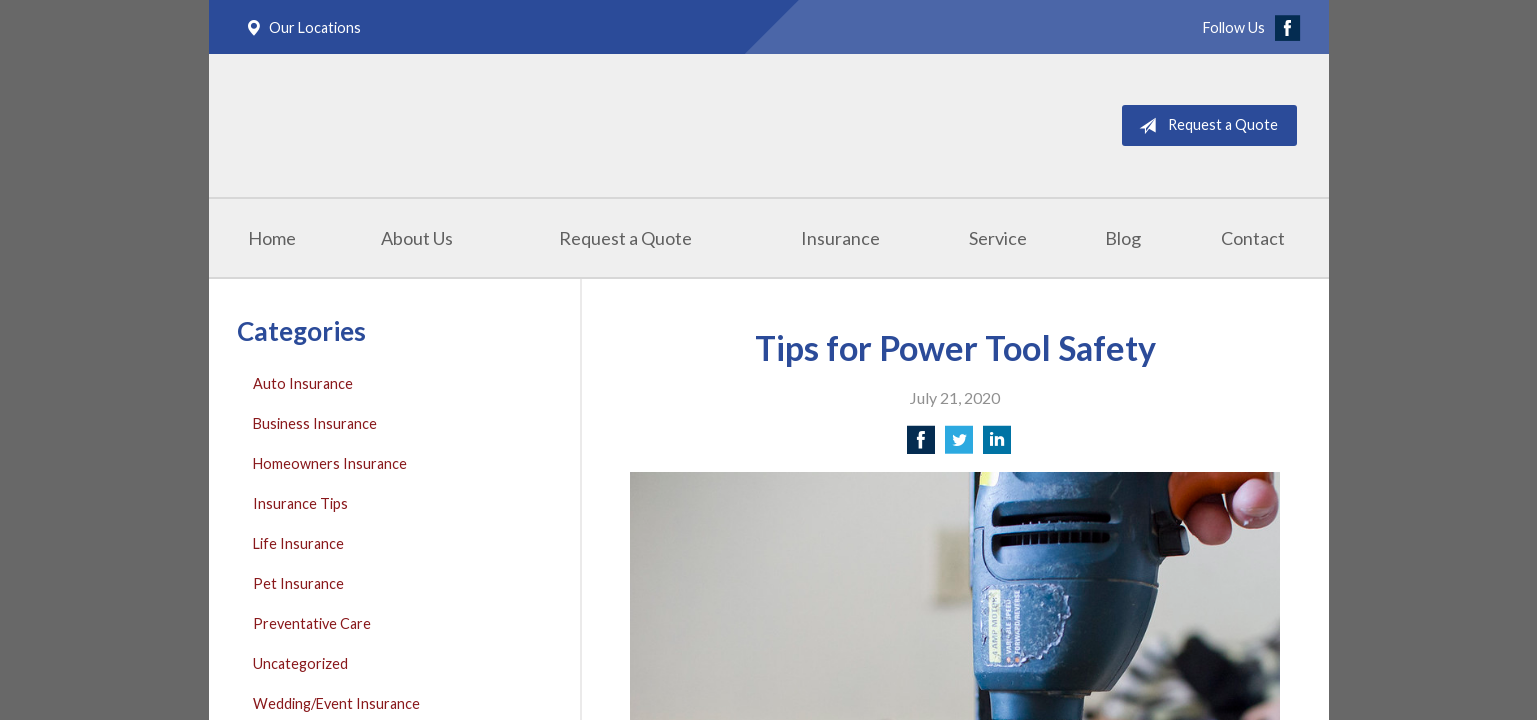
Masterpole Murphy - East (441, 125)
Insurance (840, 238)
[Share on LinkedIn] (997, 445)
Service (998, 238)
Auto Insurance (303, 383)
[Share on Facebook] (921, 445)
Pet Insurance (298, 583)
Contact (1253, 238)
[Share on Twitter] (959, 445)
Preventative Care (312, 623)
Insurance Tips (300, 503)
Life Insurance (298, 543)
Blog (1123, 238)
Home (272, 238)
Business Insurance (315, 423)
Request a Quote (1204, 126)
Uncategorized (300, 663)
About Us (417, 238)
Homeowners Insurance (330, 463)
